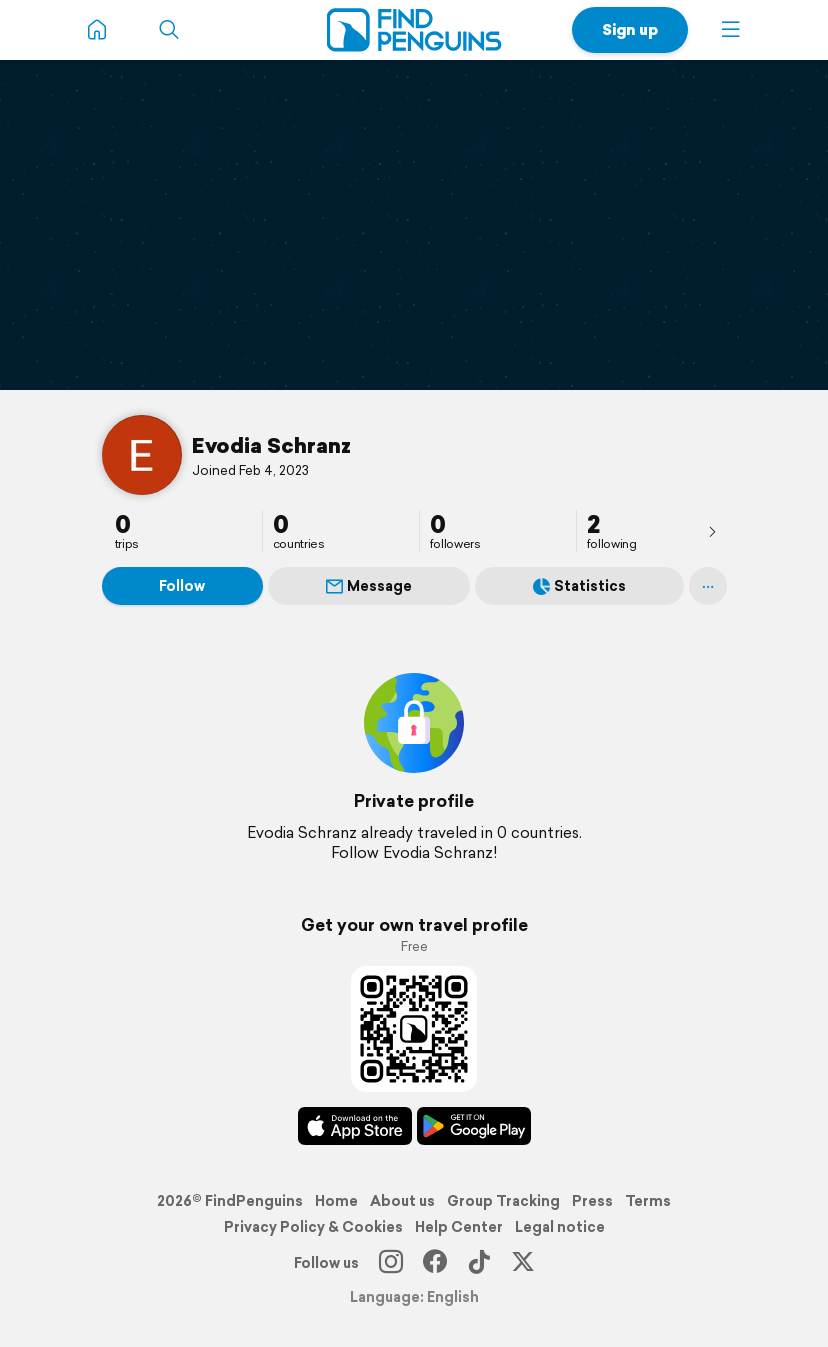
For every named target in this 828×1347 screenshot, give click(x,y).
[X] (523, 1263)
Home (336, 1201)
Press (592, 1201)
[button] (731, 30)
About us (402, 1201)
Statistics (579, 586)
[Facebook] (435, 1263)
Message (369, 586)
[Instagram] (391, 1263)
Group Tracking (503, 1201)
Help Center (459, 1227)
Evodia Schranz (271, 445)
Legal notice (560, 1227)
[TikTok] (479, 1263)
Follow (182, 586)
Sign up (630, 29)
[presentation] (712, 531)
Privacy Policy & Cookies (313, 1227)
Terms (648, 1201)
